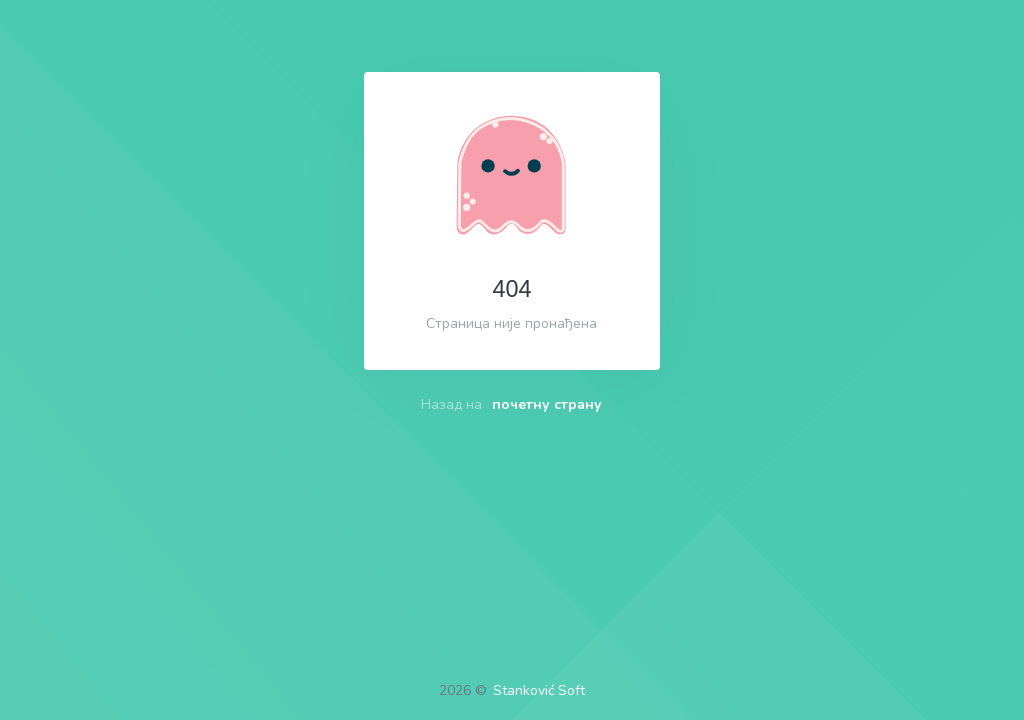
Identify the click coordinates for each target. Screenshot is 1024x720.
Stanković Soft (539, 690)
